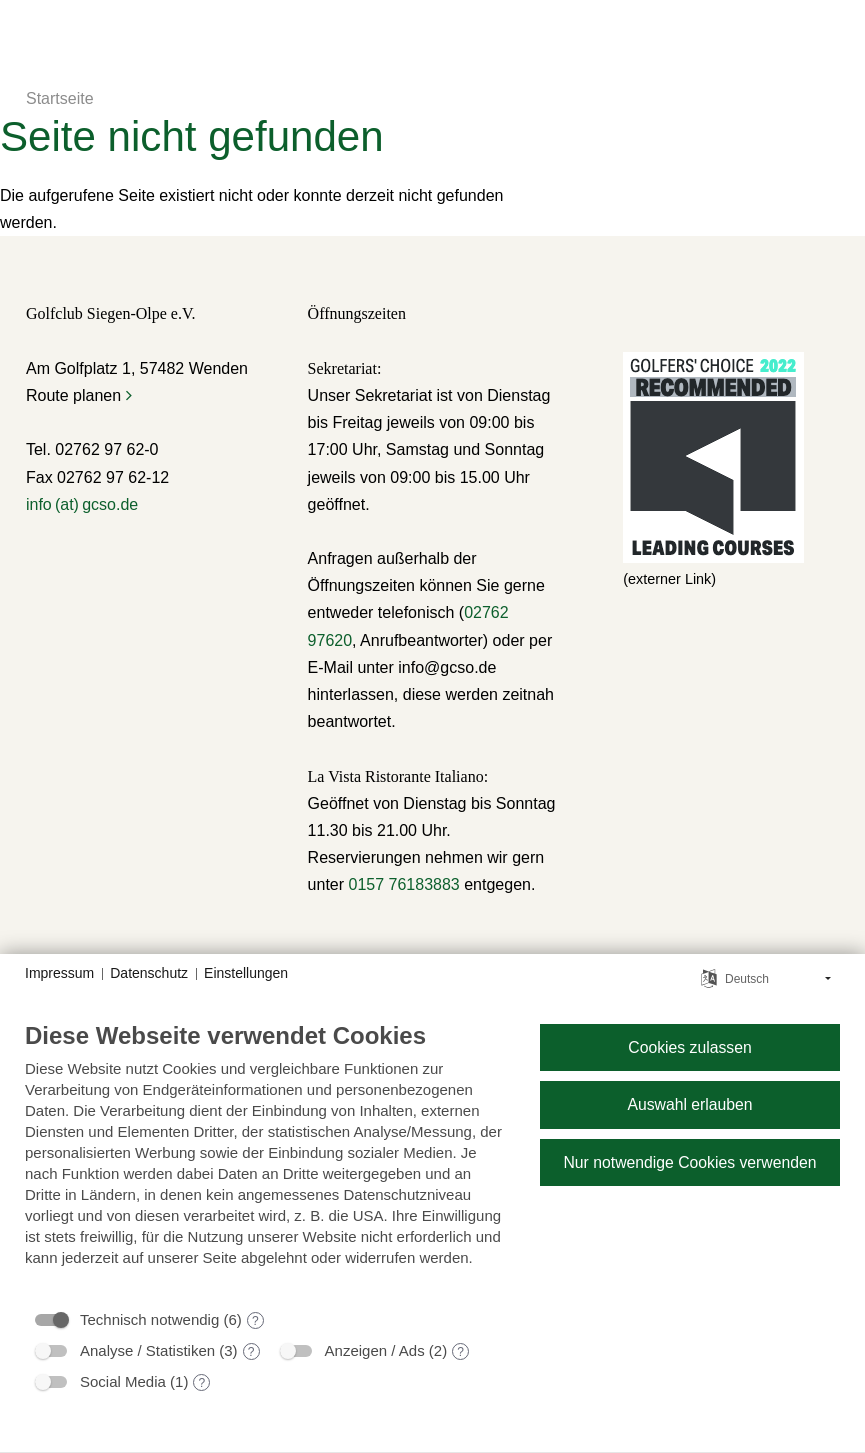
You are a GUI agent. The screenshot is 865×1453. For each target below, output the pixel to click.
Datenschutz (149, 973)
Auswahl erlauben (689, 1104)
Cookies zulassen (689, 1047)
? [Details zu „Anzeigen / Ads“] (460, 1352)
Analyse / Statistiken (147, 1350)
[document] (266, 1159)
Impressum (59, 973)
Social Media (123, 1381)
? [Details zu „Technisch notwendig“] (255, 1321)
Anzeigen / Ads (375, 1350)
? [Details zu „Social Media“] (202, 1383)
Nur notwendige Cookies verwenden (689, 1162)
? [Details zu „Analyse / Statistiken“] (251, 1352)
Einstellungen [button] (246, 973)
